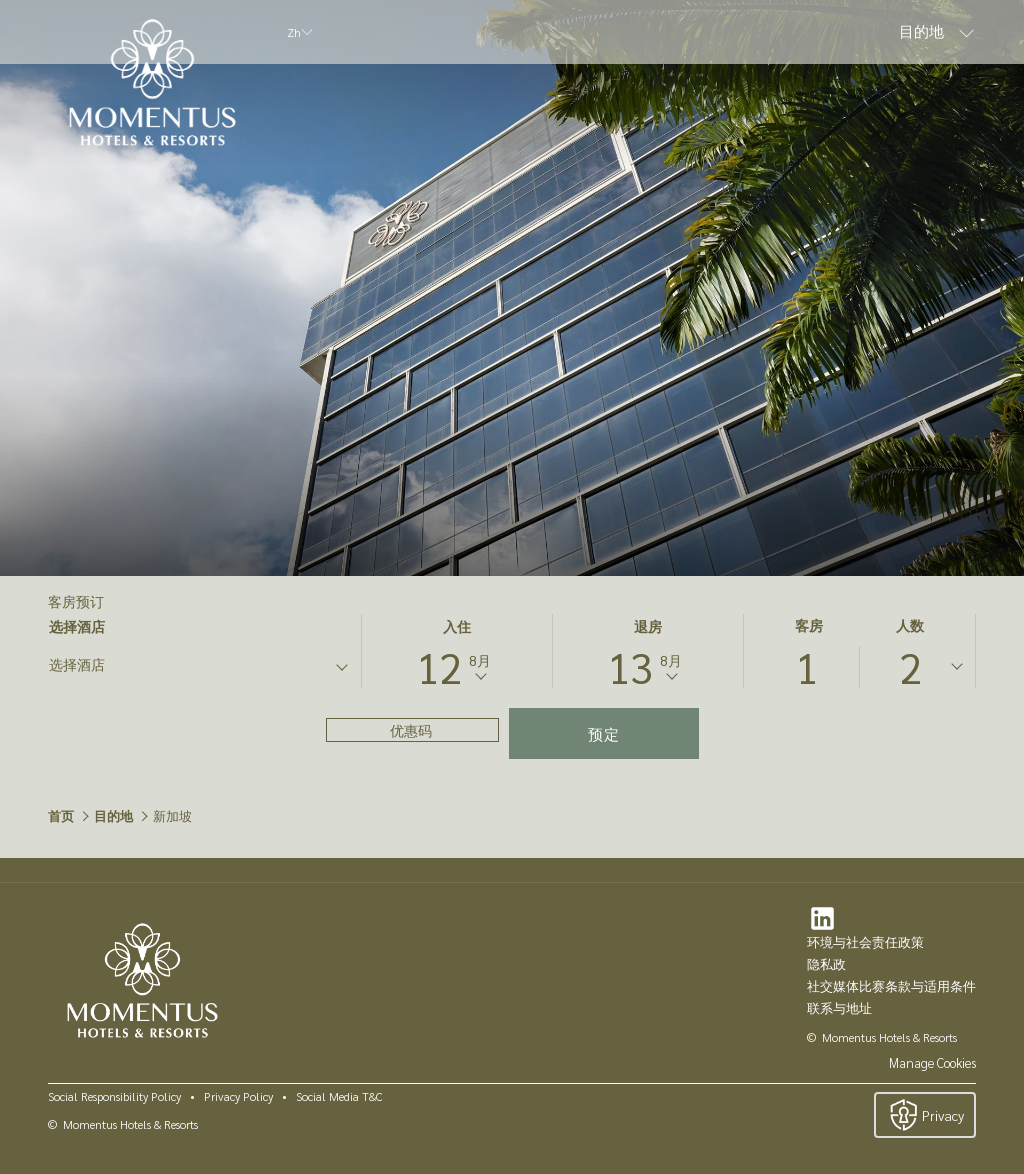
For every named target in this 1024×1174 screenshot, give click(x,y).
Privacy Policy (238, 1096)
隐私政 (826, 963)
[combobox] (197, 668)
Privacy (925, 1115)
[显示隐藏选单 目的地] (966, 32)
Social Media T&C (339, 1096)
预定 (604, 733)
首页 (61, 815)
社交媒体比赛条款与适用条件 (891, 985)
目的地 (113, 815)
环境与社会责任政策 (865, 941)
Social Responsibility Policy (114, 1096)
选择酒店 (77, 627)
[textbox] (129, 664)
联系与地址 (839, 1007)
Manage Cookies (932, 1062)
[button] (457, 651)
